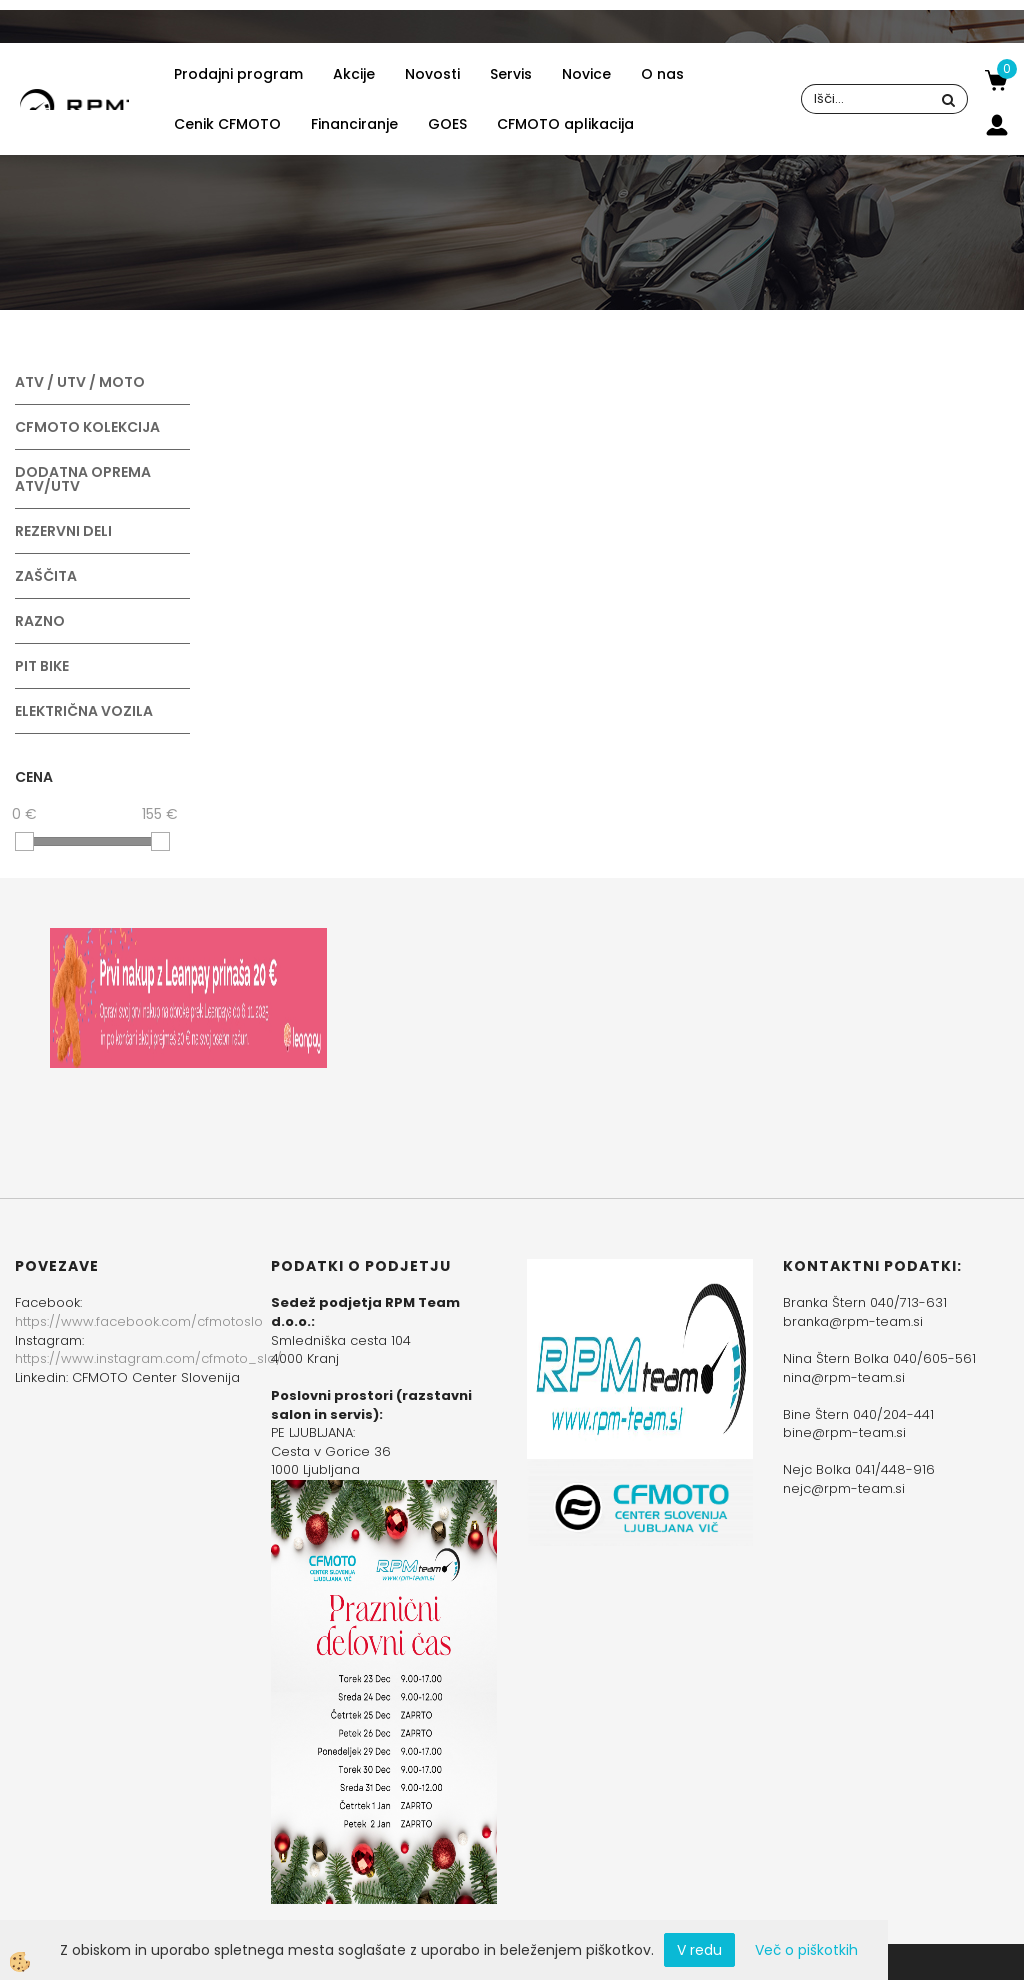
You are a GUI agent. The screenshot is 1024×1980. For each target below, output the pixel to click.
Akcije (354, 74)
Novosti (432, 74)
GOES (447, 124)
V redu (699, 1950)
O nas (662, 74)
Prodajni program (238, 74)
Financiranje (354, 124)
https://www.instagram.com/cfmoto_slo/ (148, 1358)
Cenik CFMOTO (227, 124)
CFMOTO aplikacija (565, 124)
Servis (511, 74)
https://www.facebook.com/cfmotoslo (139, 1321)
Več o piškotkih (806, 1950)
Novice (586, 74)
